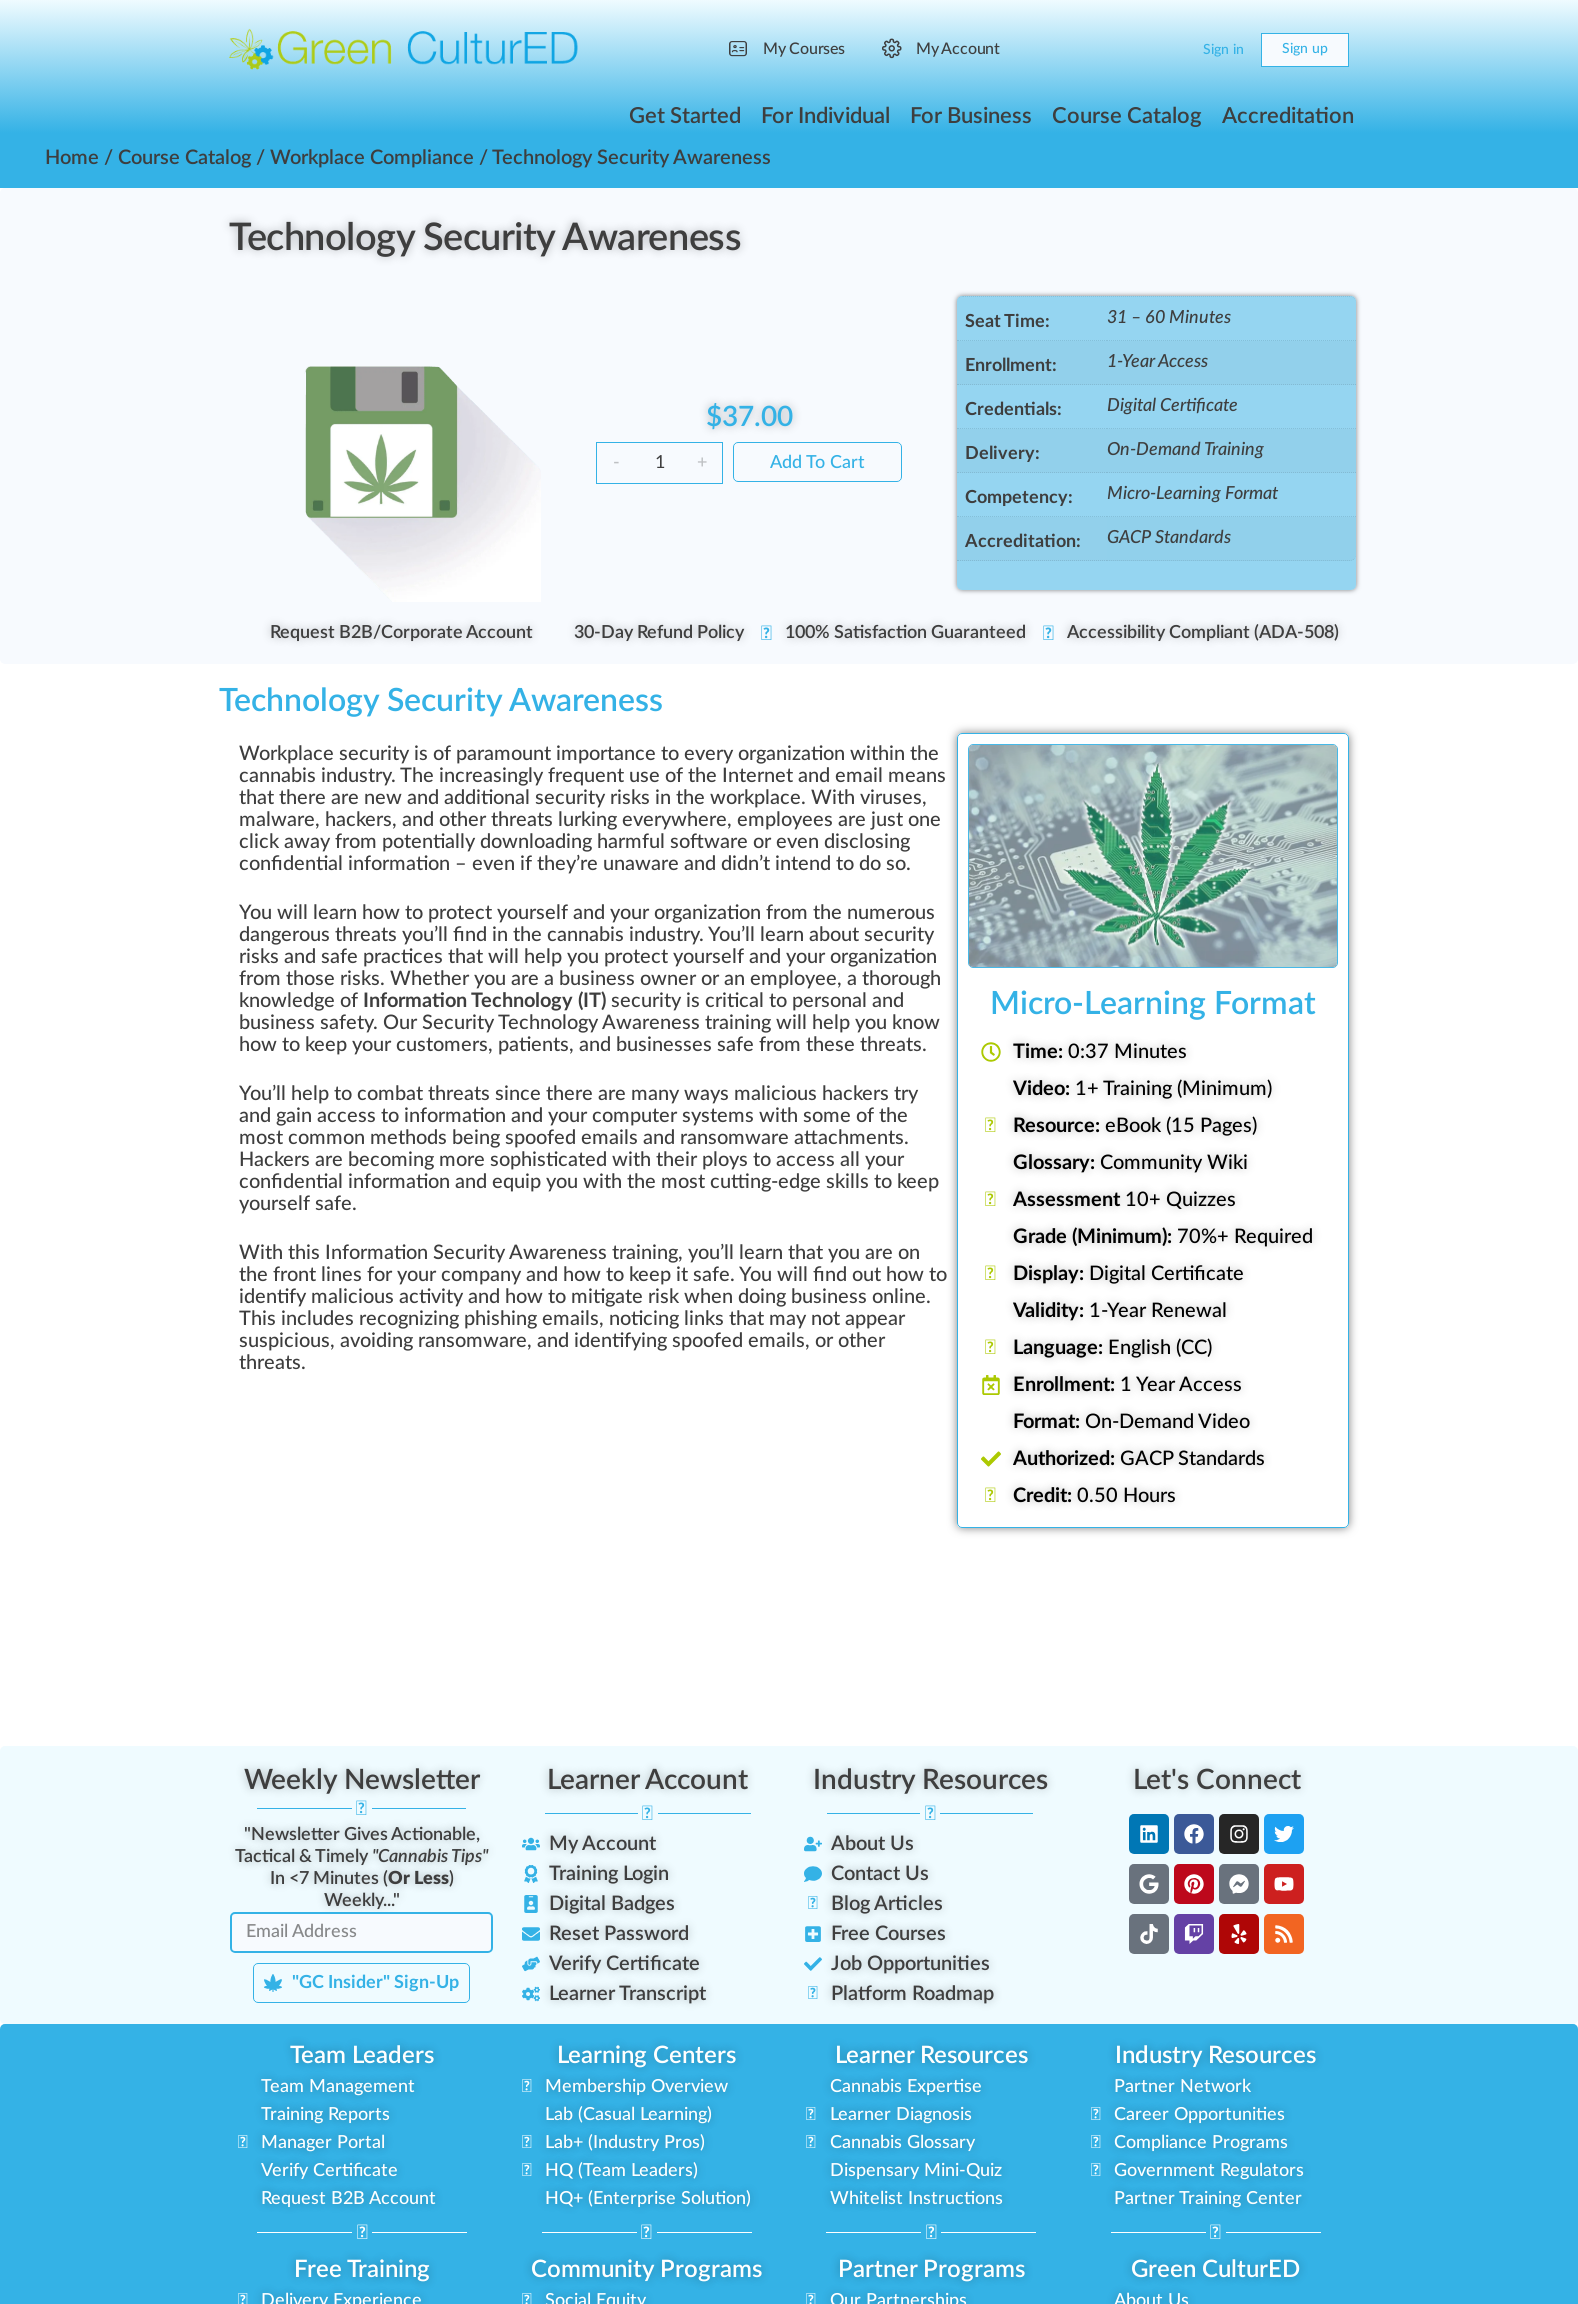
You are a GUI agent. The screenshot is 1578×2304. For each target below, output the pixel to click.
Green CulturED (1215, 2270)
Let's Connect (1217, 1780)
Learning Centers (646, 2056)
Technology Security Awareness (485, 238)
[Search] (1131, 50)
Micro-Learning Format (1192, 494)
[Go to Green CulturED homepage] (404, 49)
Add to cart (817, 463)
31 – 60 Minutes (1169, 318)
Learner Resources (931, 2056)
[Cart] (1171, 50)
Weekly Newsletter (362, 1780)
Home (72, 158)
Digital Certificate (1172, 406)
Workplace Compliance (372, 158)
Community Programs (646, 2270)
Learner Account (647, 1780)
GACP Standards (1169, 538)
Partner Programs (931, 2270)
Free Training (362, 2270)
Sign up (1305, 49)
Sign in (1223, 50)
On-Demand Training (1185, 450)
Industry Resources (930, 1780)
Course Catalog (184, 158)
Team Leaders (362, 2056)
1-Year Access (1157, 362)
